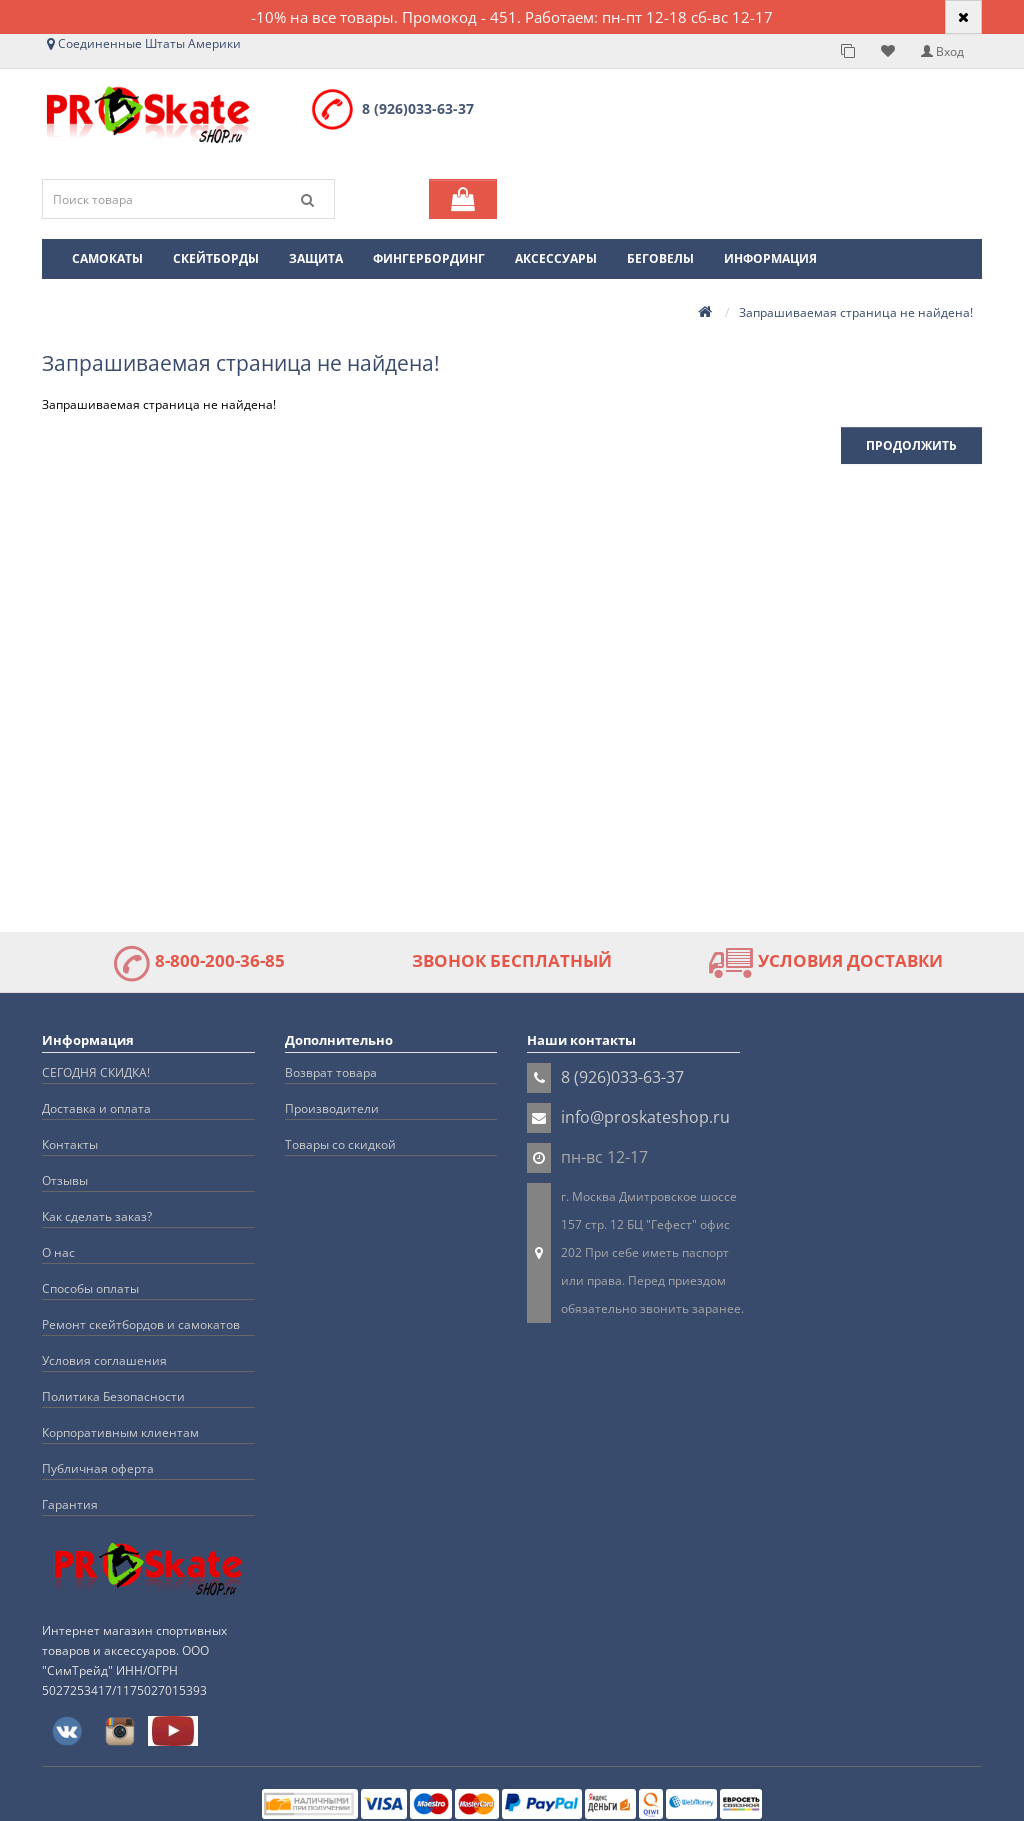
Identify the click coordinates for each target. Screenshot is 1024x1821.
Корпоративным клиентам (120, 1432)
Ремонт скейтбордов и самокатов (141, 1324)
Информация (770, 258)
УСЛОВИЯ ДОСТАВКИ (825, 960)
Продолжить (911, 445)
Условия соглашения (104, 1360)
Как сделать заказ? (97, 1216)
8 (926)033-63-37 (418, 108)
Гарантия (70, 1504)
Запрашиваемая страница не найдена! (856, 312)
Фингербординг (429, 258)
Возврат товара (331, 1072)
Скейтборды (216, 258)
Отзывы (65, 1180)
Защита (316, 258)
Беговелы (660, 258)
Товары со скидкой (340, 1144)
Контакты (70, 1144)
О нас (58, 1252)
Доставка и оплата (96, 1108)
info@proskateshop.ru (645, 1117)
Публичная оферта (98, 1468)
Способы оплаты (90, 1288)
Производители (332, 1108)
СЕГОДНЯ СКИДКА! (96, 1072)
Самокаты (107, 258)
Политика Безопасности (113, 1396)
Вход (942, 51)
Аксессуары (556, 258)
